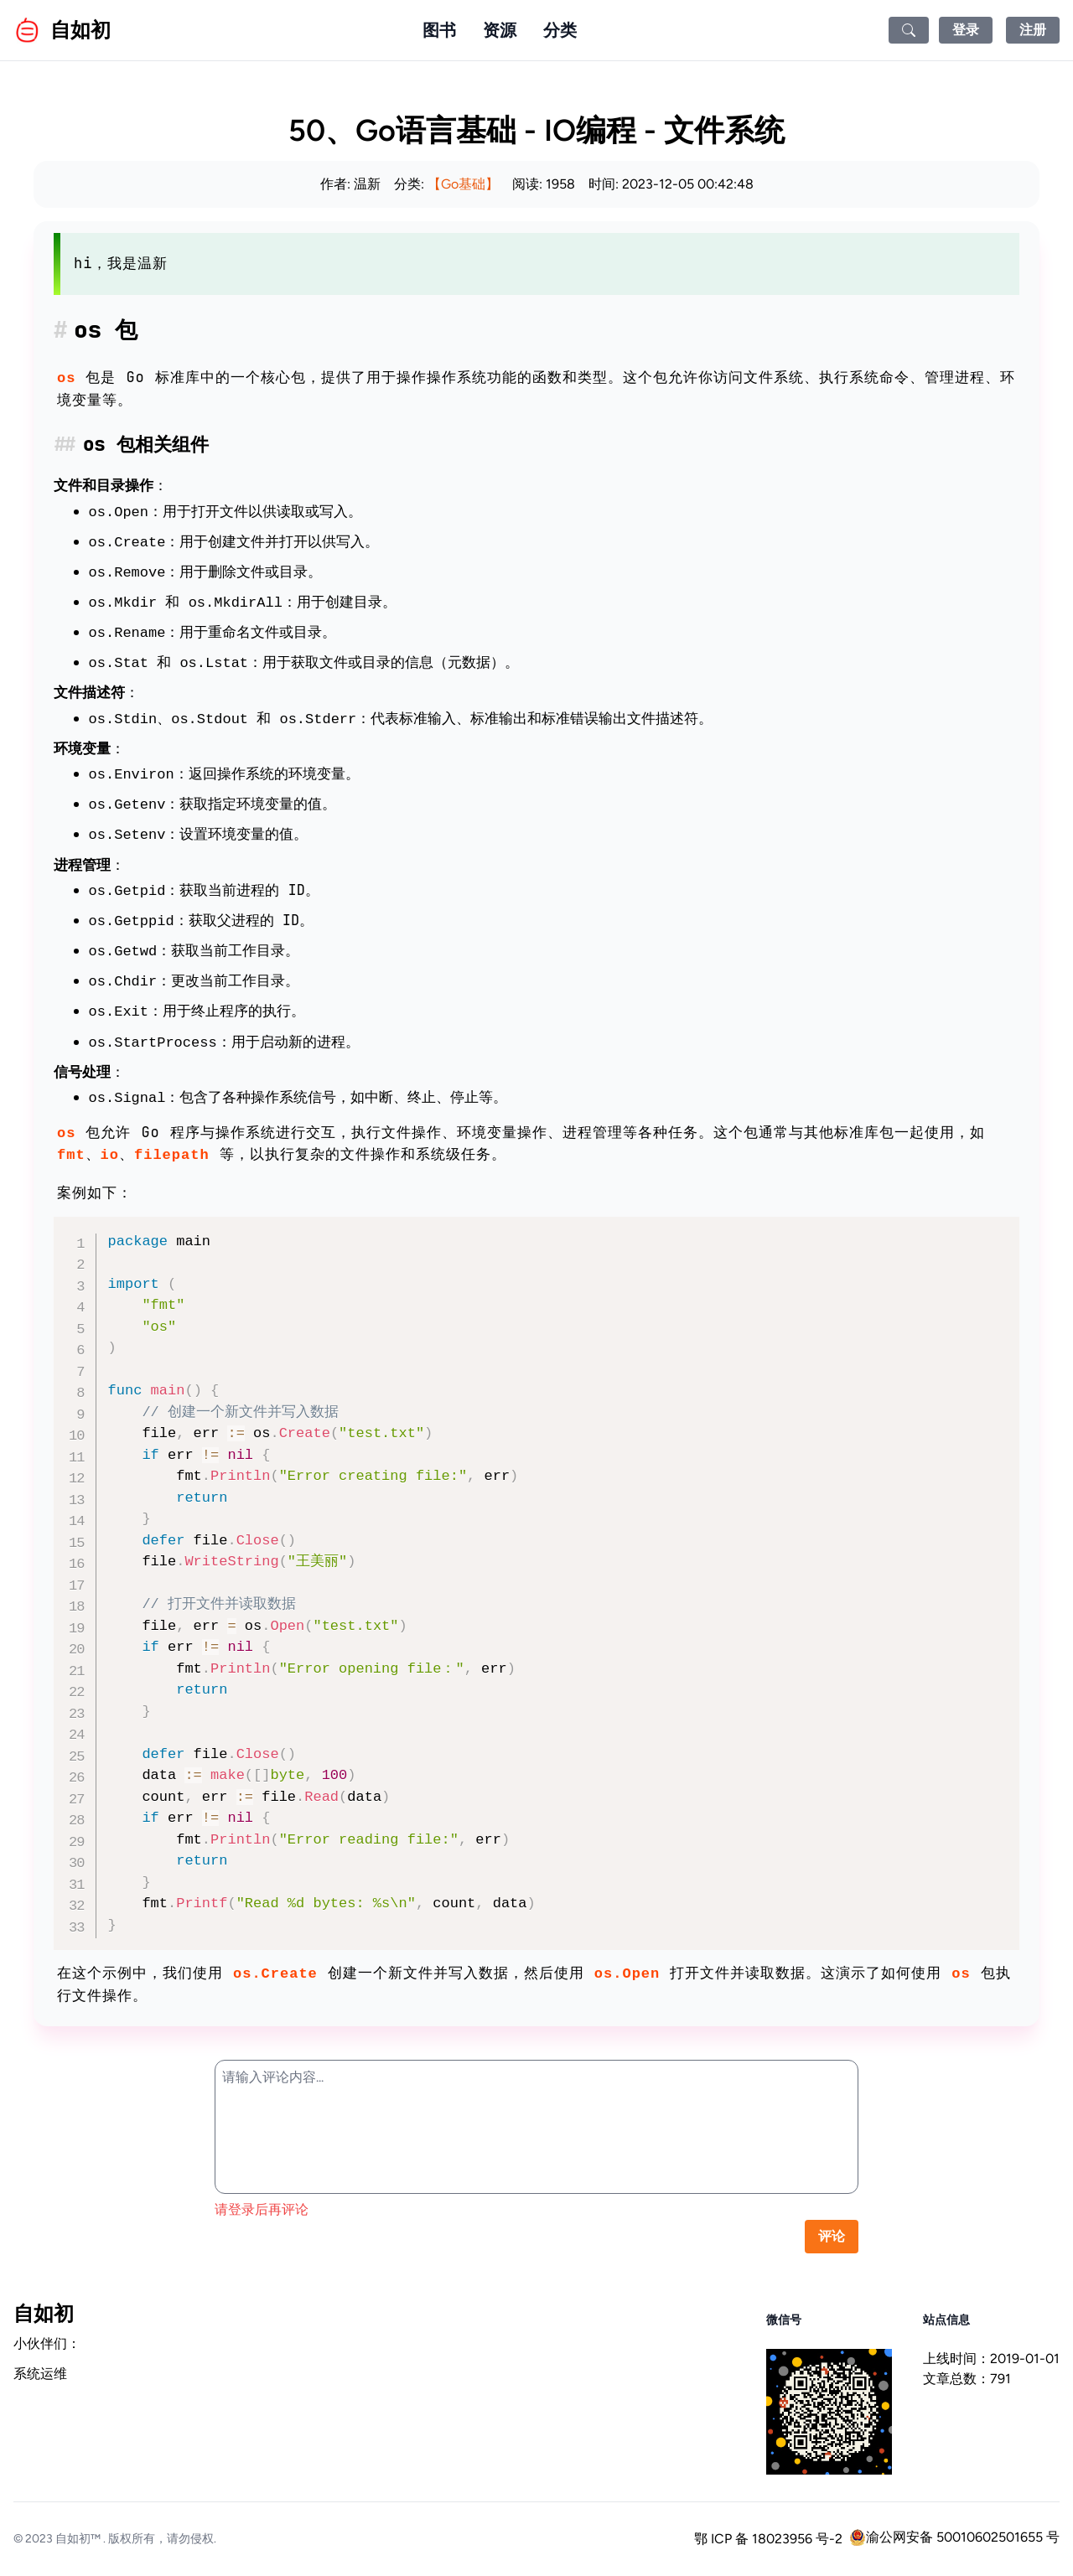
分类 (560, 30)
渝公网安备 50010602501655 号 (954, 2537)
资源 (499, 30)
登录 (965, 30)
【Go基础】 (463, 184)
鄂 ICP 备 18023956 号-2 (768, 2539)
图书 (439, 30)
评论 (831, 2236)
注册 (1032, 30)
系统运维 (40, 2374)
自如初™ (78, 2539)
